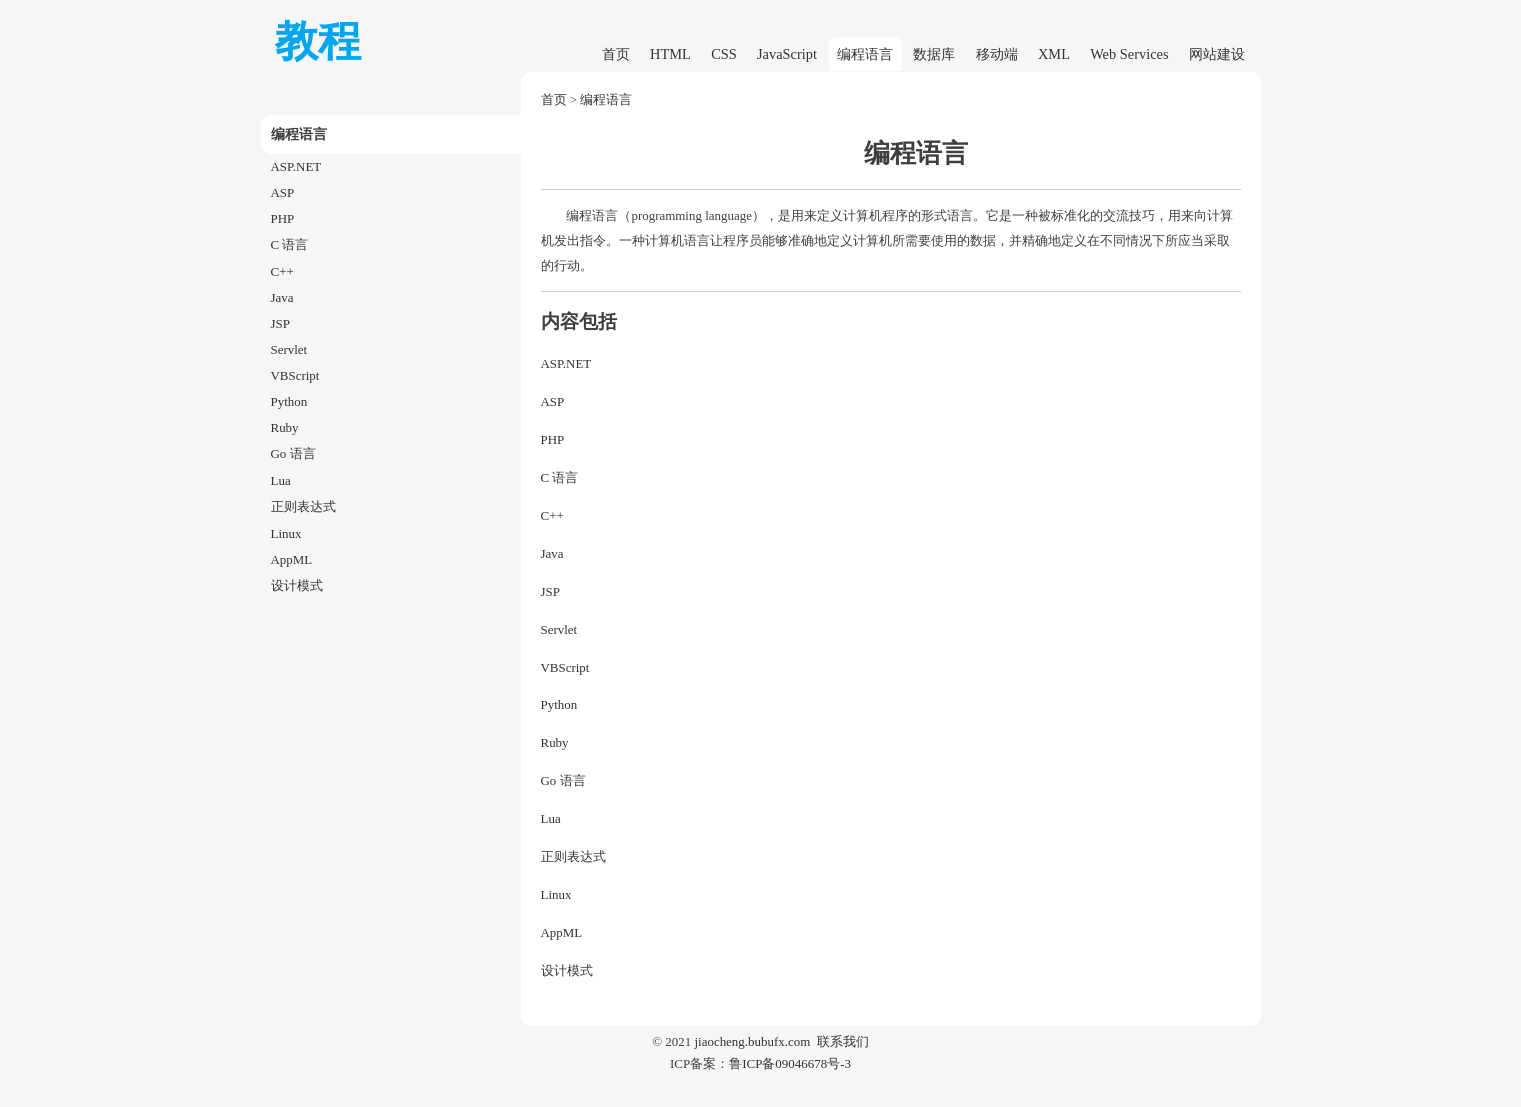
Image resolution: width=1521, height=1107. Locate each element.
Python (289, 401)
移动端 (997, 54)
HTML (670, 54)
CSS (724, 54)
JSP (280, 323)
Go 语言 (293, 453)
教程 (318, 41)
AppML (292, 559)
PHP (283, 218)
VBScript (295, 375)
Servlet (289, 349)
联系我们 (843, 1041)
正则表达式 (303, 506)
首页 (616, 54)
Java (282, 297)
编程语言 (865, 54)
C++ (282, 271)
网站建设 (1217, 54)
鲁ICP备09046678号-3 (790, 1063)
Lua (281, 480)
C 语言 (290, 244)
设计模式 (297, 585)
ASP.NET (296, 166)
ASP (283, 192)
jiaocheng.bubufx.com (752, 1041)
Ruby (285, 427)
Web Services (1129, 54)
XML (1054, 54)
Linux (286, 533)
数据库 (934, 54)
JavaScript (787, 54)
